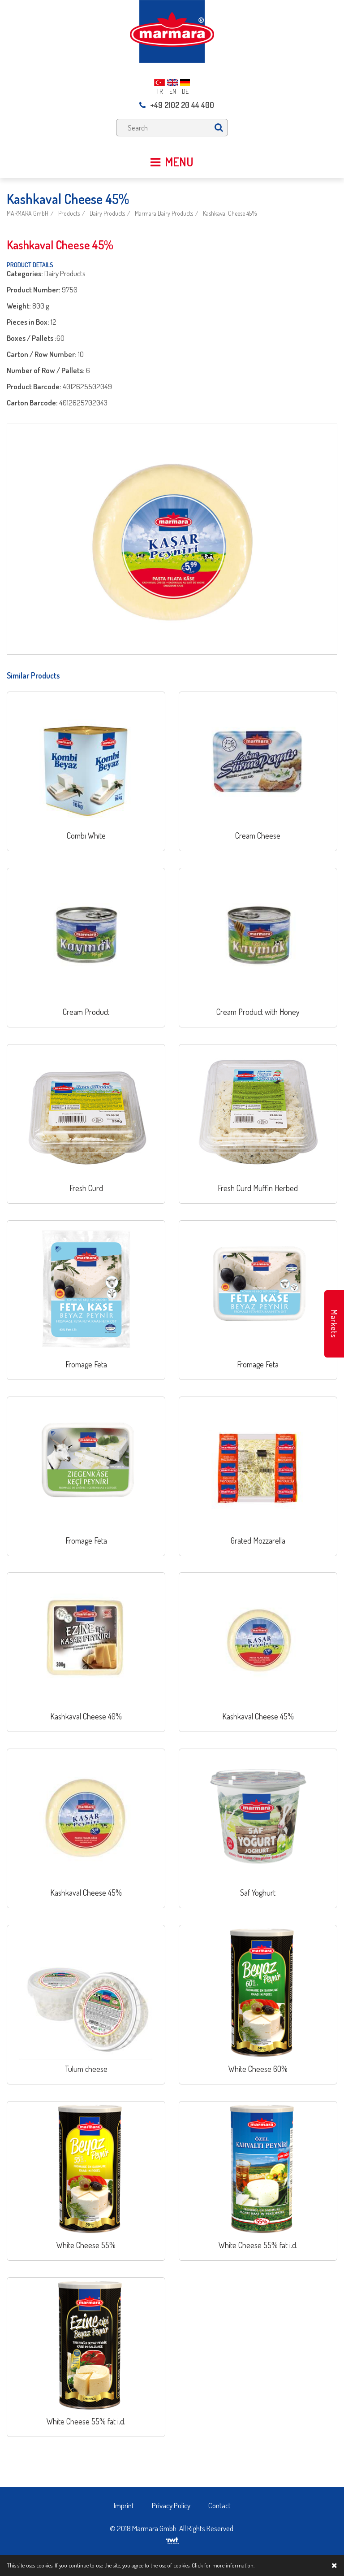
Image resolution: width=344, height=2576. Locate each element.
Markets (334, 1324)
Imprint (124, 2505)
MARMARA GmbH (27, 213)
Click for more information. (223, 2565)
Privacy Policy (171, 2505)
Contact (219, 2505)
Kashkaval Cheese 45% (230, 213)
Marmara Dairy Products (164, 213)
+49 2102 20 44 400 (176, 105)
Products (69, 213)
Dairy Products (107, 213)
